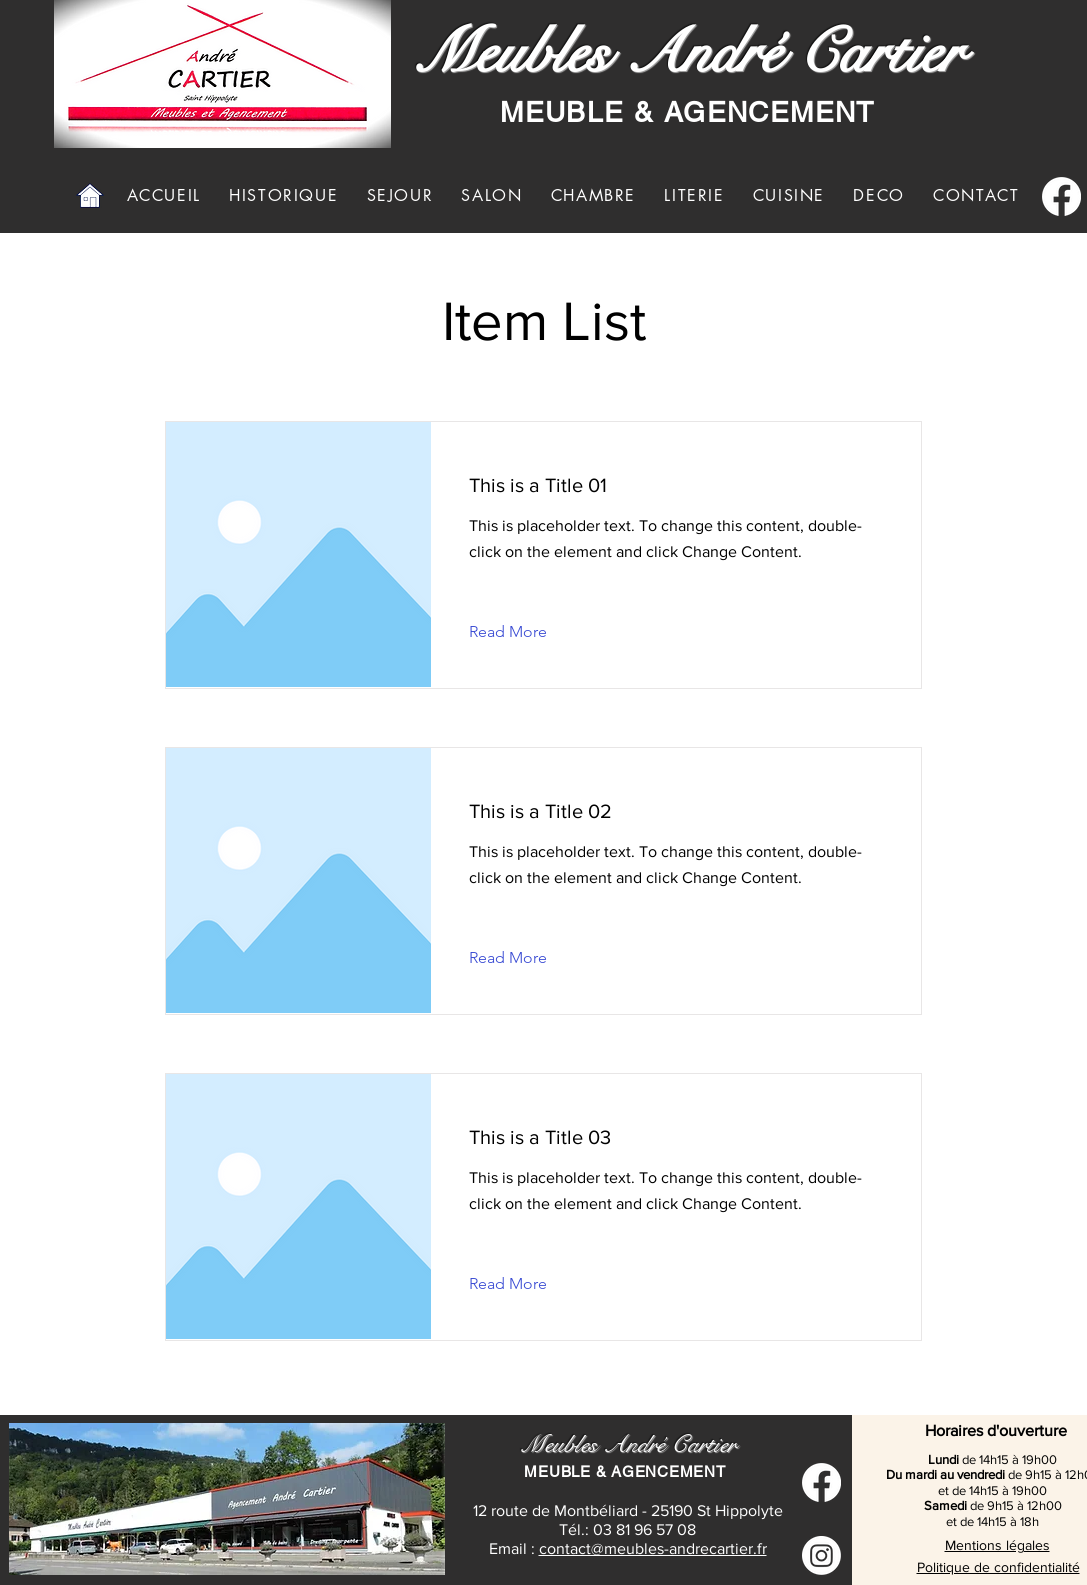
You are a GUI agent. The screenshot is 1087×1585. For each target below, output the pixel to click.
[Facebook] (1061, 196)
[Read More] (523, 632)
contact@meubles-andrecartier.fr (653, 1548)
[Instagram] (821, 1555)
